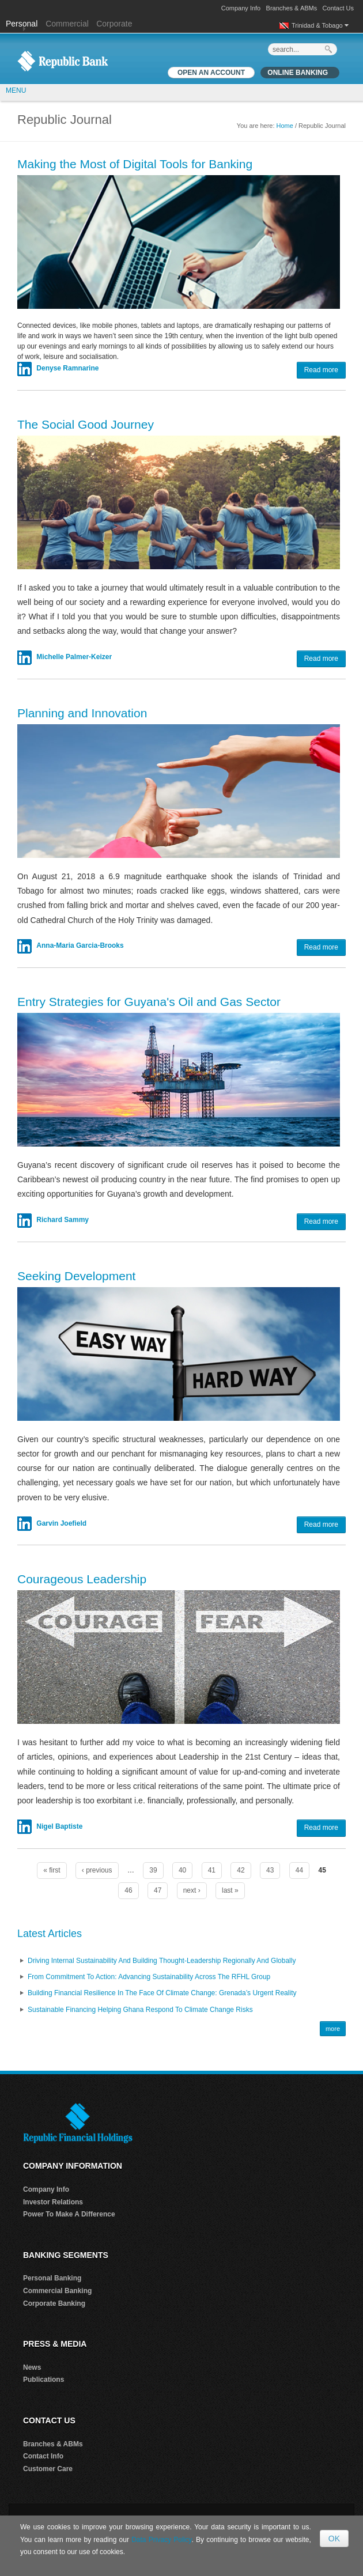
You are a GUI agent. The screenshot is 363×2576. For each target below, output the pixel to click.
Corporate (114, 23)
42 (240, 1870)
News (32, 2367)
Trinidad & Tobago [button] (320, 25)
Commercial (67, 23)
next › (192, 1890)
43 (270, 1870)
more (333, 2028)
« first (51, 1870)
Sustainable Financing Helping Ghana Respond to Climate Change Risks (140, 2010)
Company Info (240, 8)
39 (153, 1870)
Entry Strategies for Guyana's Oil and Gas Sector (149, 1001)
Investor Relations (53, 2202)
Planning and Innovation (82, 713)
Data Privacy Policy (161, 2540)
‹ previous (97, 1870)
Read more (321, 370)
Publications (43, 2379)
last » (230, 1890)
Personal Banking (52, 2278)
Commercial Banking (57, 2291)
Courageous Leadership (81, 1579)
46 (128, 1890)
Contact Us (338, 8)
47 (157, 1890)
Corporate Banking (54, 2303)
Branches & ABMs (291, 8)
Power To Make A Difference (69, 2214)
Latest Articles (49, 1933)
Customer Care (48, 2469)
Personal (23, 23)
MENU (16, 90)
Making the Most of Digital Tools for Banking (134, 164)
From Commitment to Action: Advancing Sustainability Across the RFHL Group (149, 1977)
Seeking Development (76, 1276)
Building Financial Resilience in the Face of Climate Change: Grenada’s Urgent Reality (162, 1993)
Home (285, 125)
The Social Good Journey (85, 424)
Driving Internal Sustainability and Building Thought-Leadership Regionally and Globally (162, 1961)
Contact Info (43, 2456)
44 (299, 1870)
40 (182, 1870)
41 (211, 1870)
